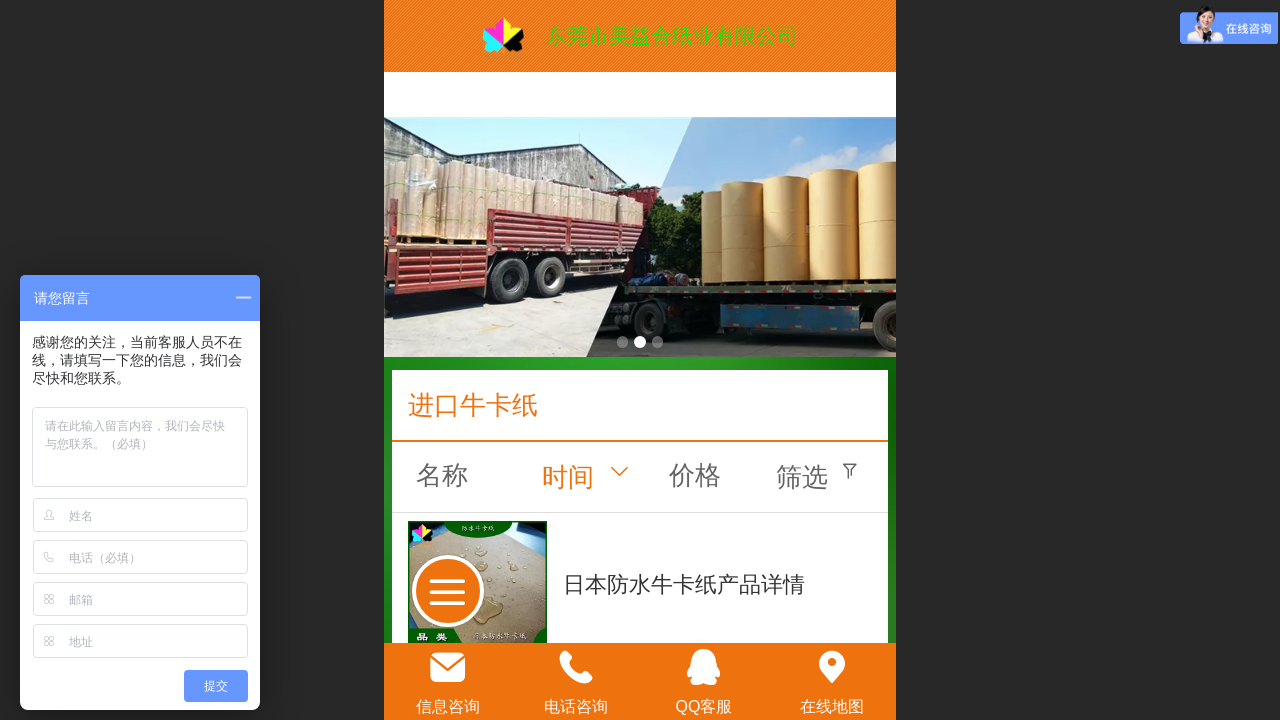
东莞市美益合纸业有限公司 (672, 35)
